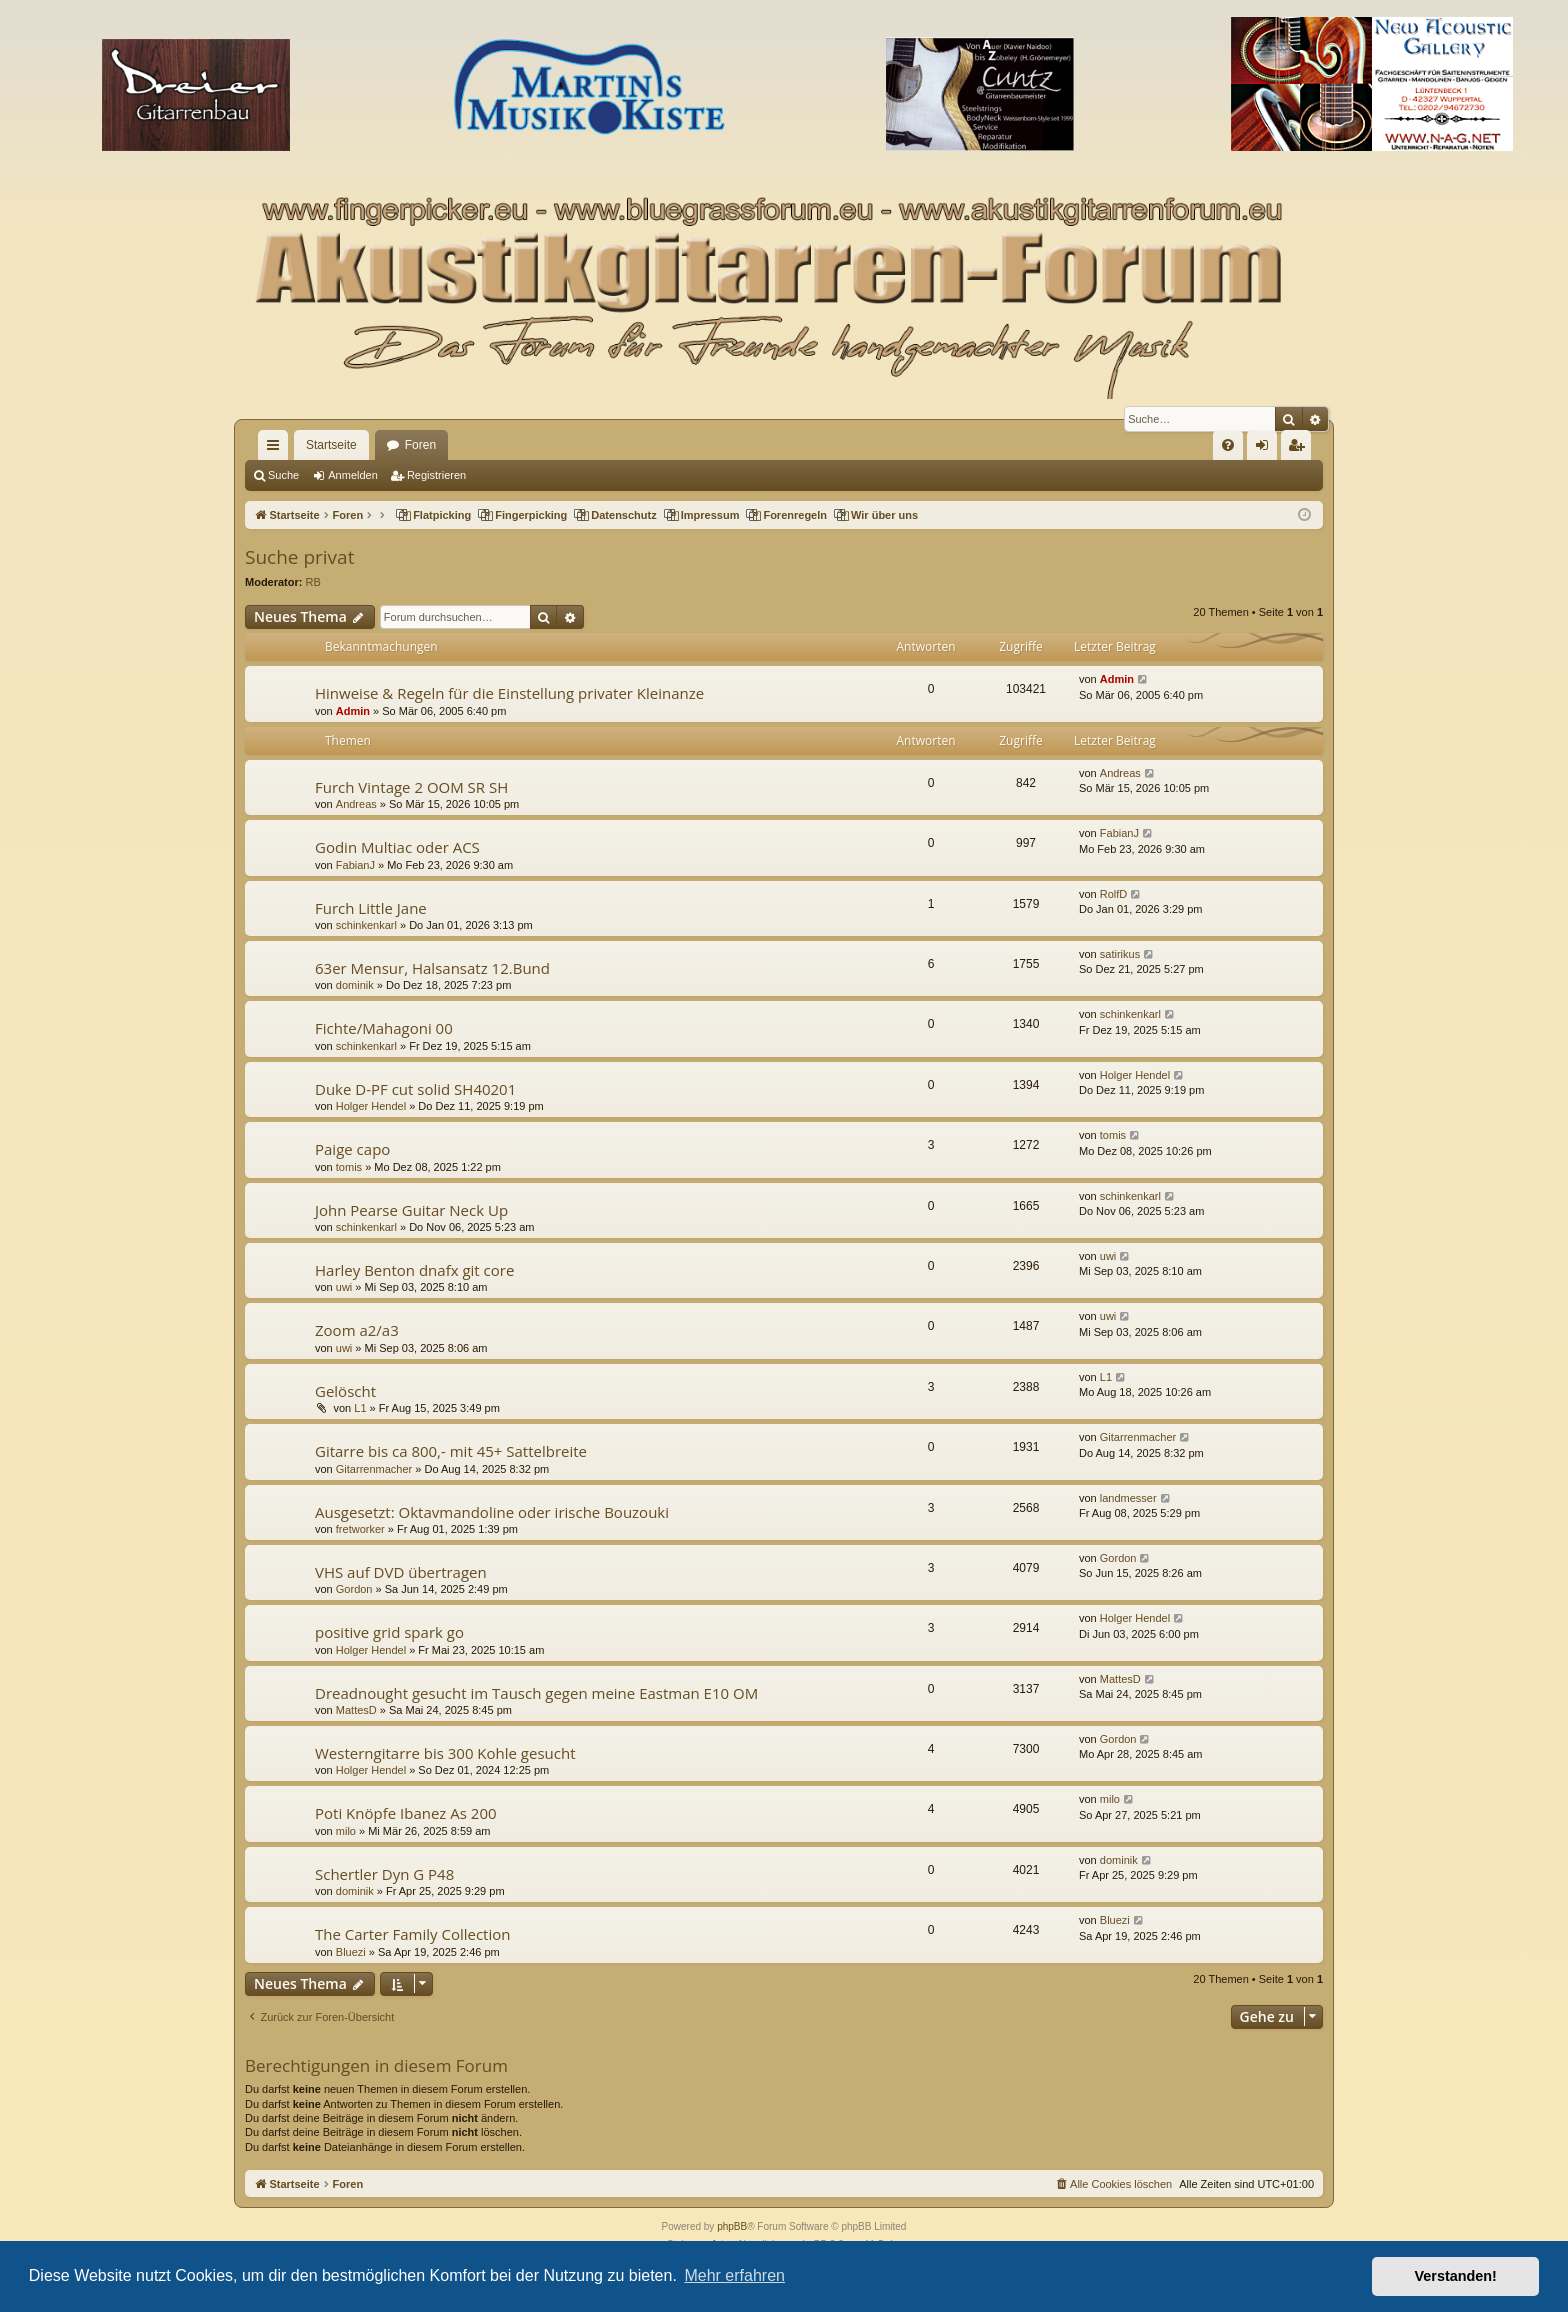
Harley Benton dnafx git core (414, 1270)
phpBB (732, 2226)
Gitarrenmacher (374, 1469)
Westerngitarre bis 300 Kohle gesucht (445, 1753)
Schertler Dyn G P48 (384, 1874)
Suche (283, 475)
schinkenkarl (366, 925)
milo (346, 1831)
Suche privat (299, 557)
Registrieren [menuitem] (1300, 449)
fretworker (360, 1529)
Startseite (331, 445)
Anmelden (353, 475)
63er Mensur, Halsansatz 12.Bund (432, 968)
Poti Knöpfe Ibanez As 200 (406, 1813)
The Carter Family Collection (412, 1934)
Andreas (356, 804)
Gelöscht (345, 1391)
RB (313, 582)
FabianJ (355, 865)
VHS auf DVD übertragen (401, 1572)
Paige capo (352, 1149)
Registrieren (436, 475)
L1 (360, 1408)
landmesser (1128, 1498)
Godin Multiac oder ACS (397, 847)
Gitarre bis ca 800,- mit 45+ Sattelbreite (451, 1451)
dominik (355, 985)
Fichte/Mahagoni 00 (384, 1028)
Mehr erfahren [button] (734, 2275)
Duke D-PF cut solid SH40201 (415, 1089)
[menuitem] (1228, 445)
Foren (420, 445)
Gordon (354, 1589)
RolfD (1114, 894)
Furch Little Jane (371, 908)
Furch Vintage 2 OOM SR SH (411, 787)
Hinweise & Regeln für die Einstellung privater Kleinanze (509, 693)
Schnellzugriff (277, 449)
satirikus (1120, 954)
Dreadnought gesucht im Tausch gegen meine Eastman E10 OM (536, 1693)
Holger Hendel (371, 1106)
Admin (353, 711)
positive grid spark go (389, 1632)
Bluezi (351, 1952)
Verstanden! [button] (1456, 2276)
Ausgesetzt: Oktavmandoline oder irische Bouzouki (492, 1512)
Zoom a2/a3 (357, 1330)
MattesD (356, 1710)
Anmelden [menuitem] (1266, 449)
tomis (349, 1167)
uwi (344, 1287)
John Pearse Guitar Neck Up (411, 1210)
